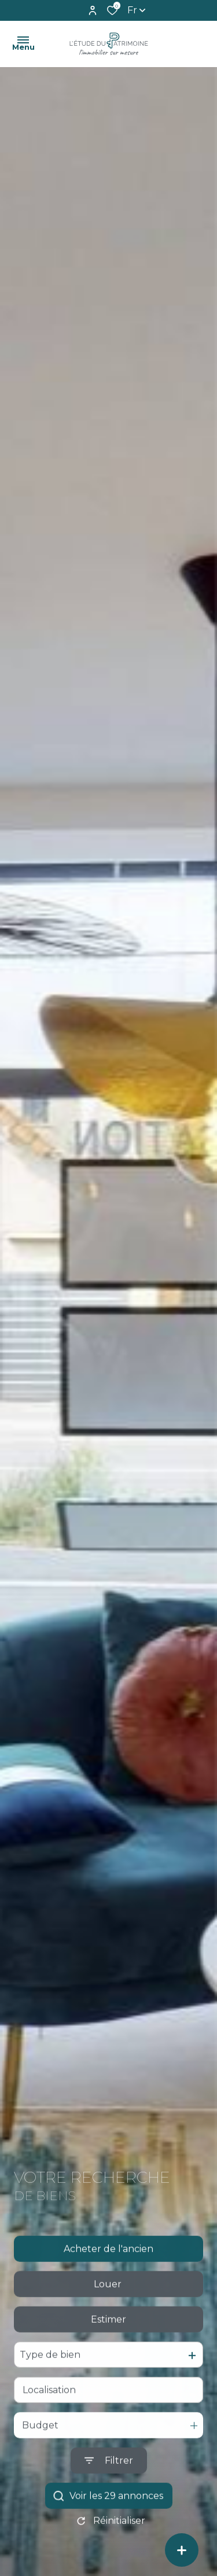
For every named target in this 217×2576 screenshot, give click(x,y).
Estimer (108, 2343)
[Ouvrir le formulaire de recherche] (109, 2485)
